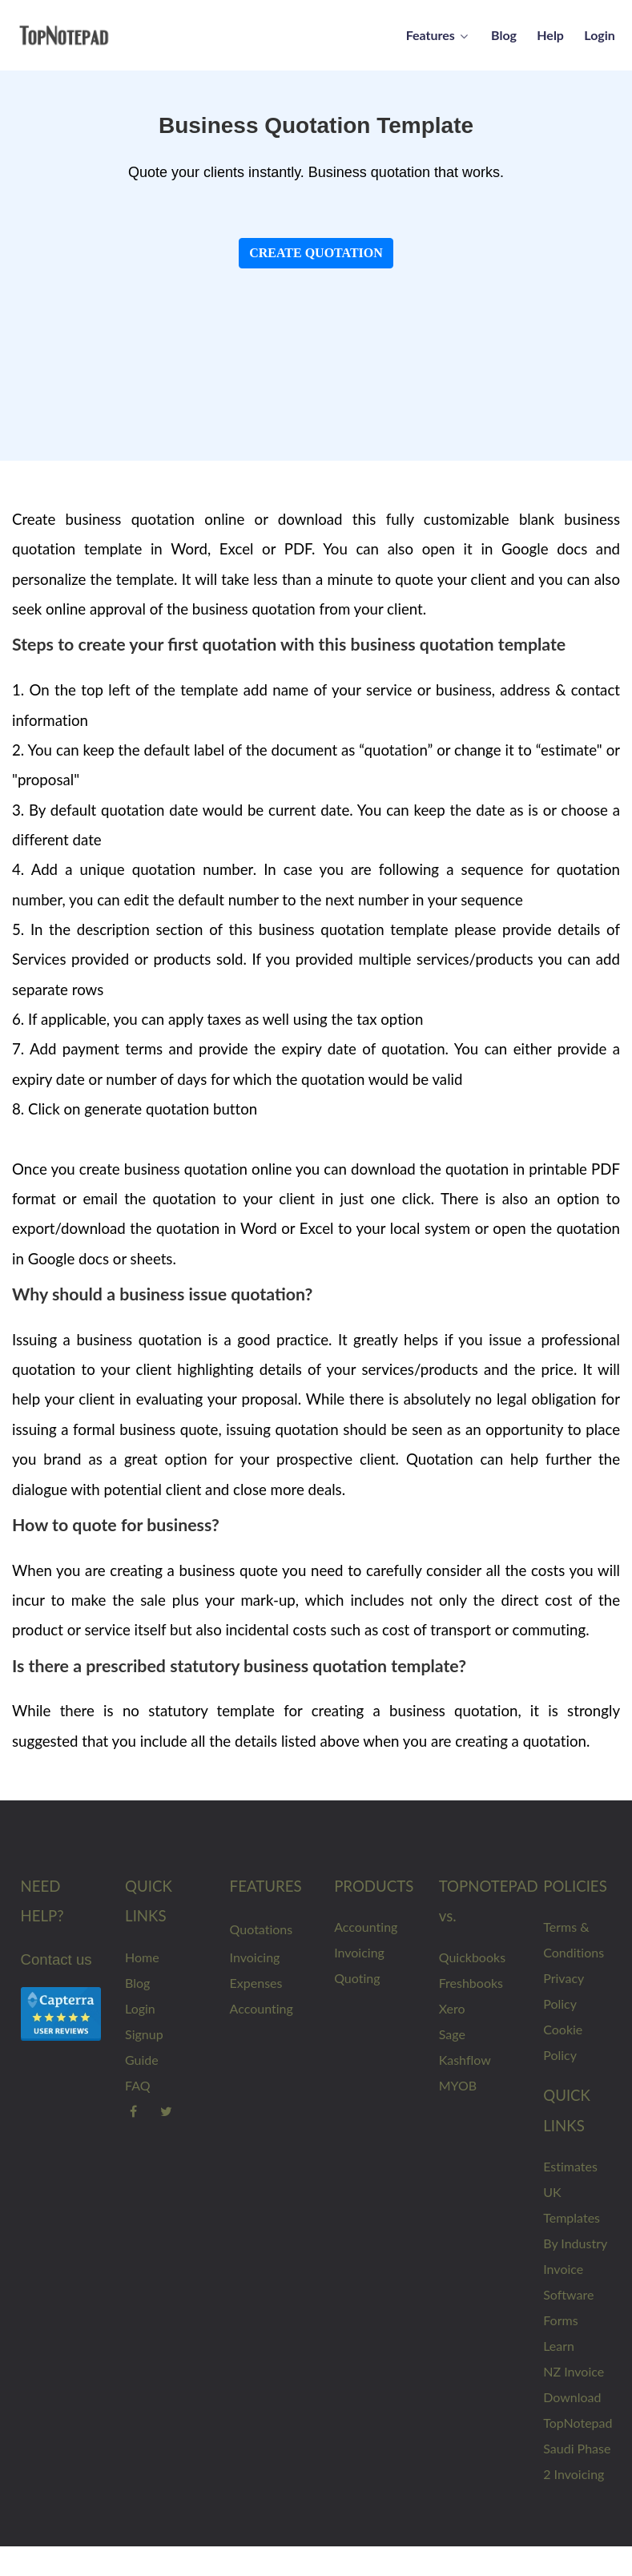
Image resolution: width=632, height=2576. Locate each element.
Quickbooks (472, 1957)
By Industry (575, 2243)
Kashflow (465, 2059)
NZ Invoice (573, 2371)
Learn (558, 2345)
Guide (142, 2059)
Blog (137, 1982)
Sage (452, 2034)
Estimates (570, 2166)
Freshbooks (471, 1982)
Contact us (56, 1959)
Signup (144, 2034)
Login (140, 2008)
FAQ (137, 2085)
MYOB (458, 2085)
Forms (560, 2320)
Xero (452, 2008)
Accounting (261, 2008)
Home (142, 1957)
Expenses (256, 1982)
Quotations (261, 1929)
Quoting (357, 1977)
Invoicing (255, 1957)
